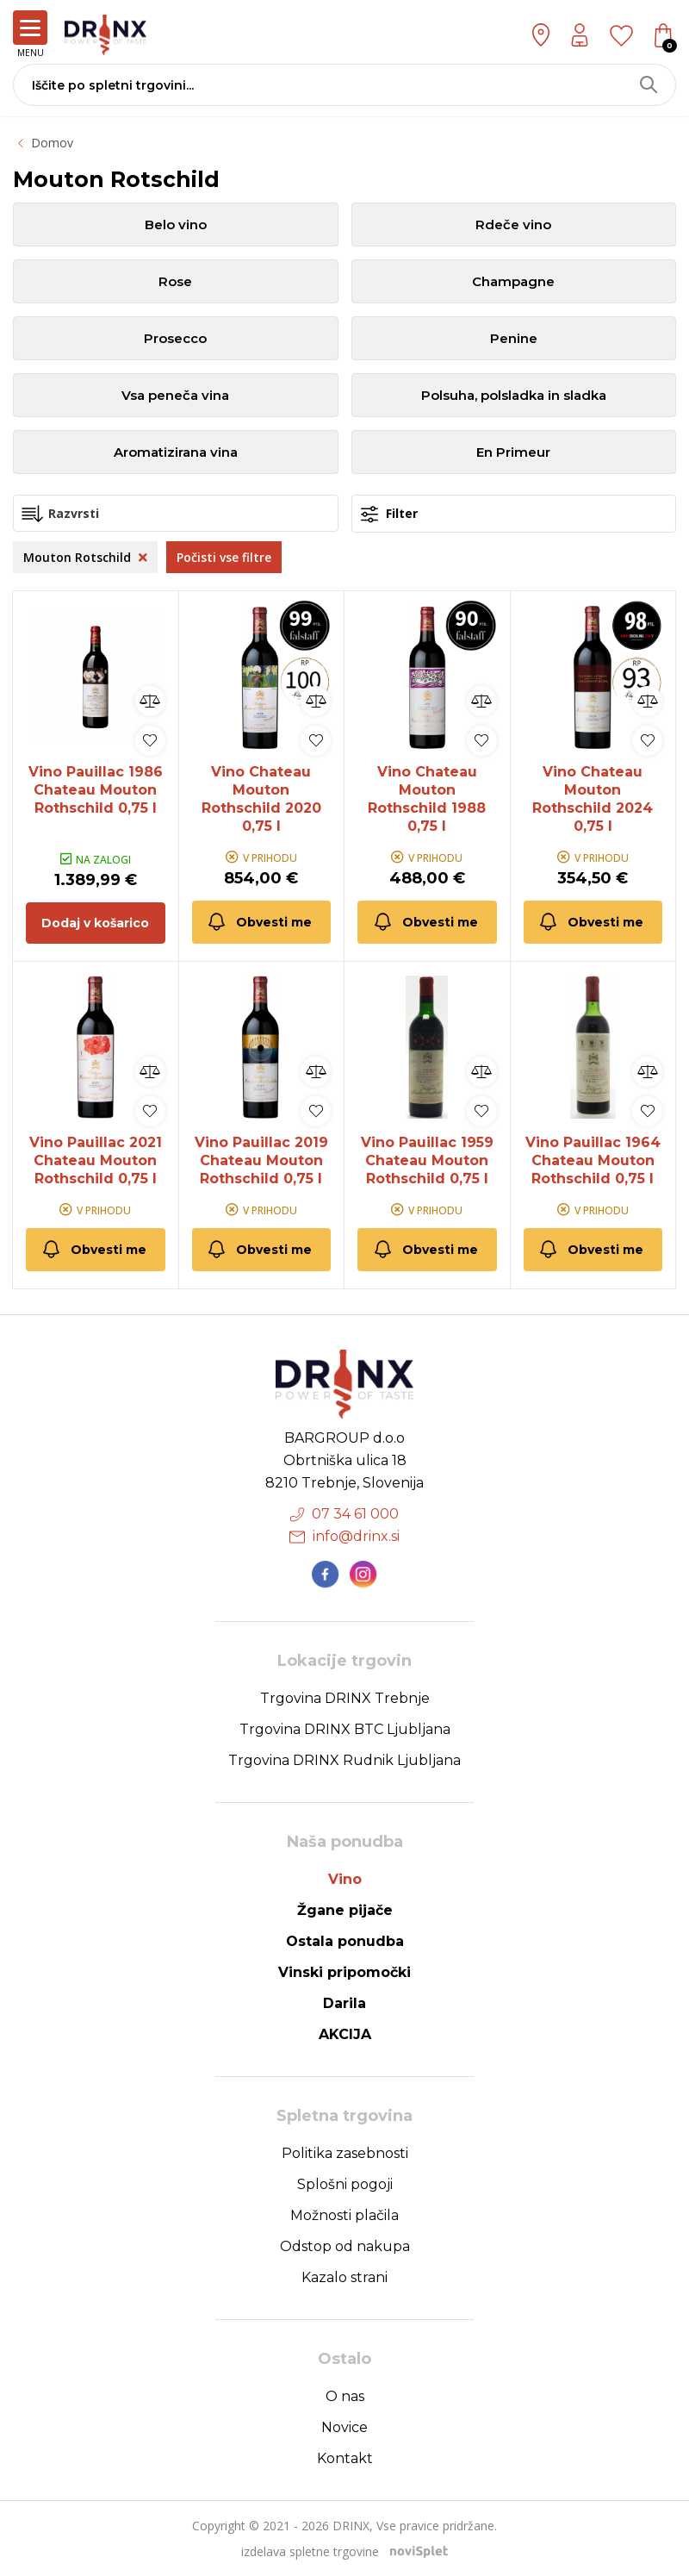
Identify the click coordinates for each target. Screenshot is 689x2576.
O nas (345, 2396)
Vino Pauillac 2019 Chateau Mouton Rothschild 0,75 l (261, 1160)
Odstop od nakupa (345, 2246)
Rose (175, 281)
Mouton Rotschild (85, 557)
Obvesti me (259, 921)
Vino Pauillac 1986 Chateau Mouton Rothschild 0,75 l (95, 790)
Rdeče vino (513, 224)
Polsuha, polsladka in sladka (513, 395)
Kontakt (345, 2458)
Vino (345, 1879)
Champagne (513, 281)
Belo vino (176, 224)
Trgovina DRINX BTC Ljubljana (344, 1729)
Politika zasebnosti (345, 2153)
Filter (389, 514)
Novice (344, 2427)
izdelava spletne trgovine (310, 2551)
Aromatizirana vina (176, 452)
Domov (52, 142)
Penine (513, 338)
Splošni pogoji (345, 2184)
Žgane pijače (345, 1910)
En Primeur (513, 452)
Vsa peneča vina (175, 395)
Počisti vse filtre (224, 557)
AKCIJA (345, 2034)
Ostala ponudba (345, 1941)
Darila (344, 2003)
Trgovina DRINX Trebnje (345, 1698)
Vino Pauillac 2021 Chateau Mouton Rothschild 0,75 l (95, 1160)
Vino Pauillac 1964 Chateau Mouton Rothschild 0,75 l (593, 1160)
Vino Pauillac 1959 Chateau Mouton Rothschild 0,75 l (427, 1160)
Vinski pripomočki (344, 1972)
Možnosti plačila (344, 2215)
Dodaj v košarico (95, 923)
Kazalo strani (344, 2277)
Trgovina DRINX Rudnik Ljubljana (344, 1760)
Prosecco (175, 338)
